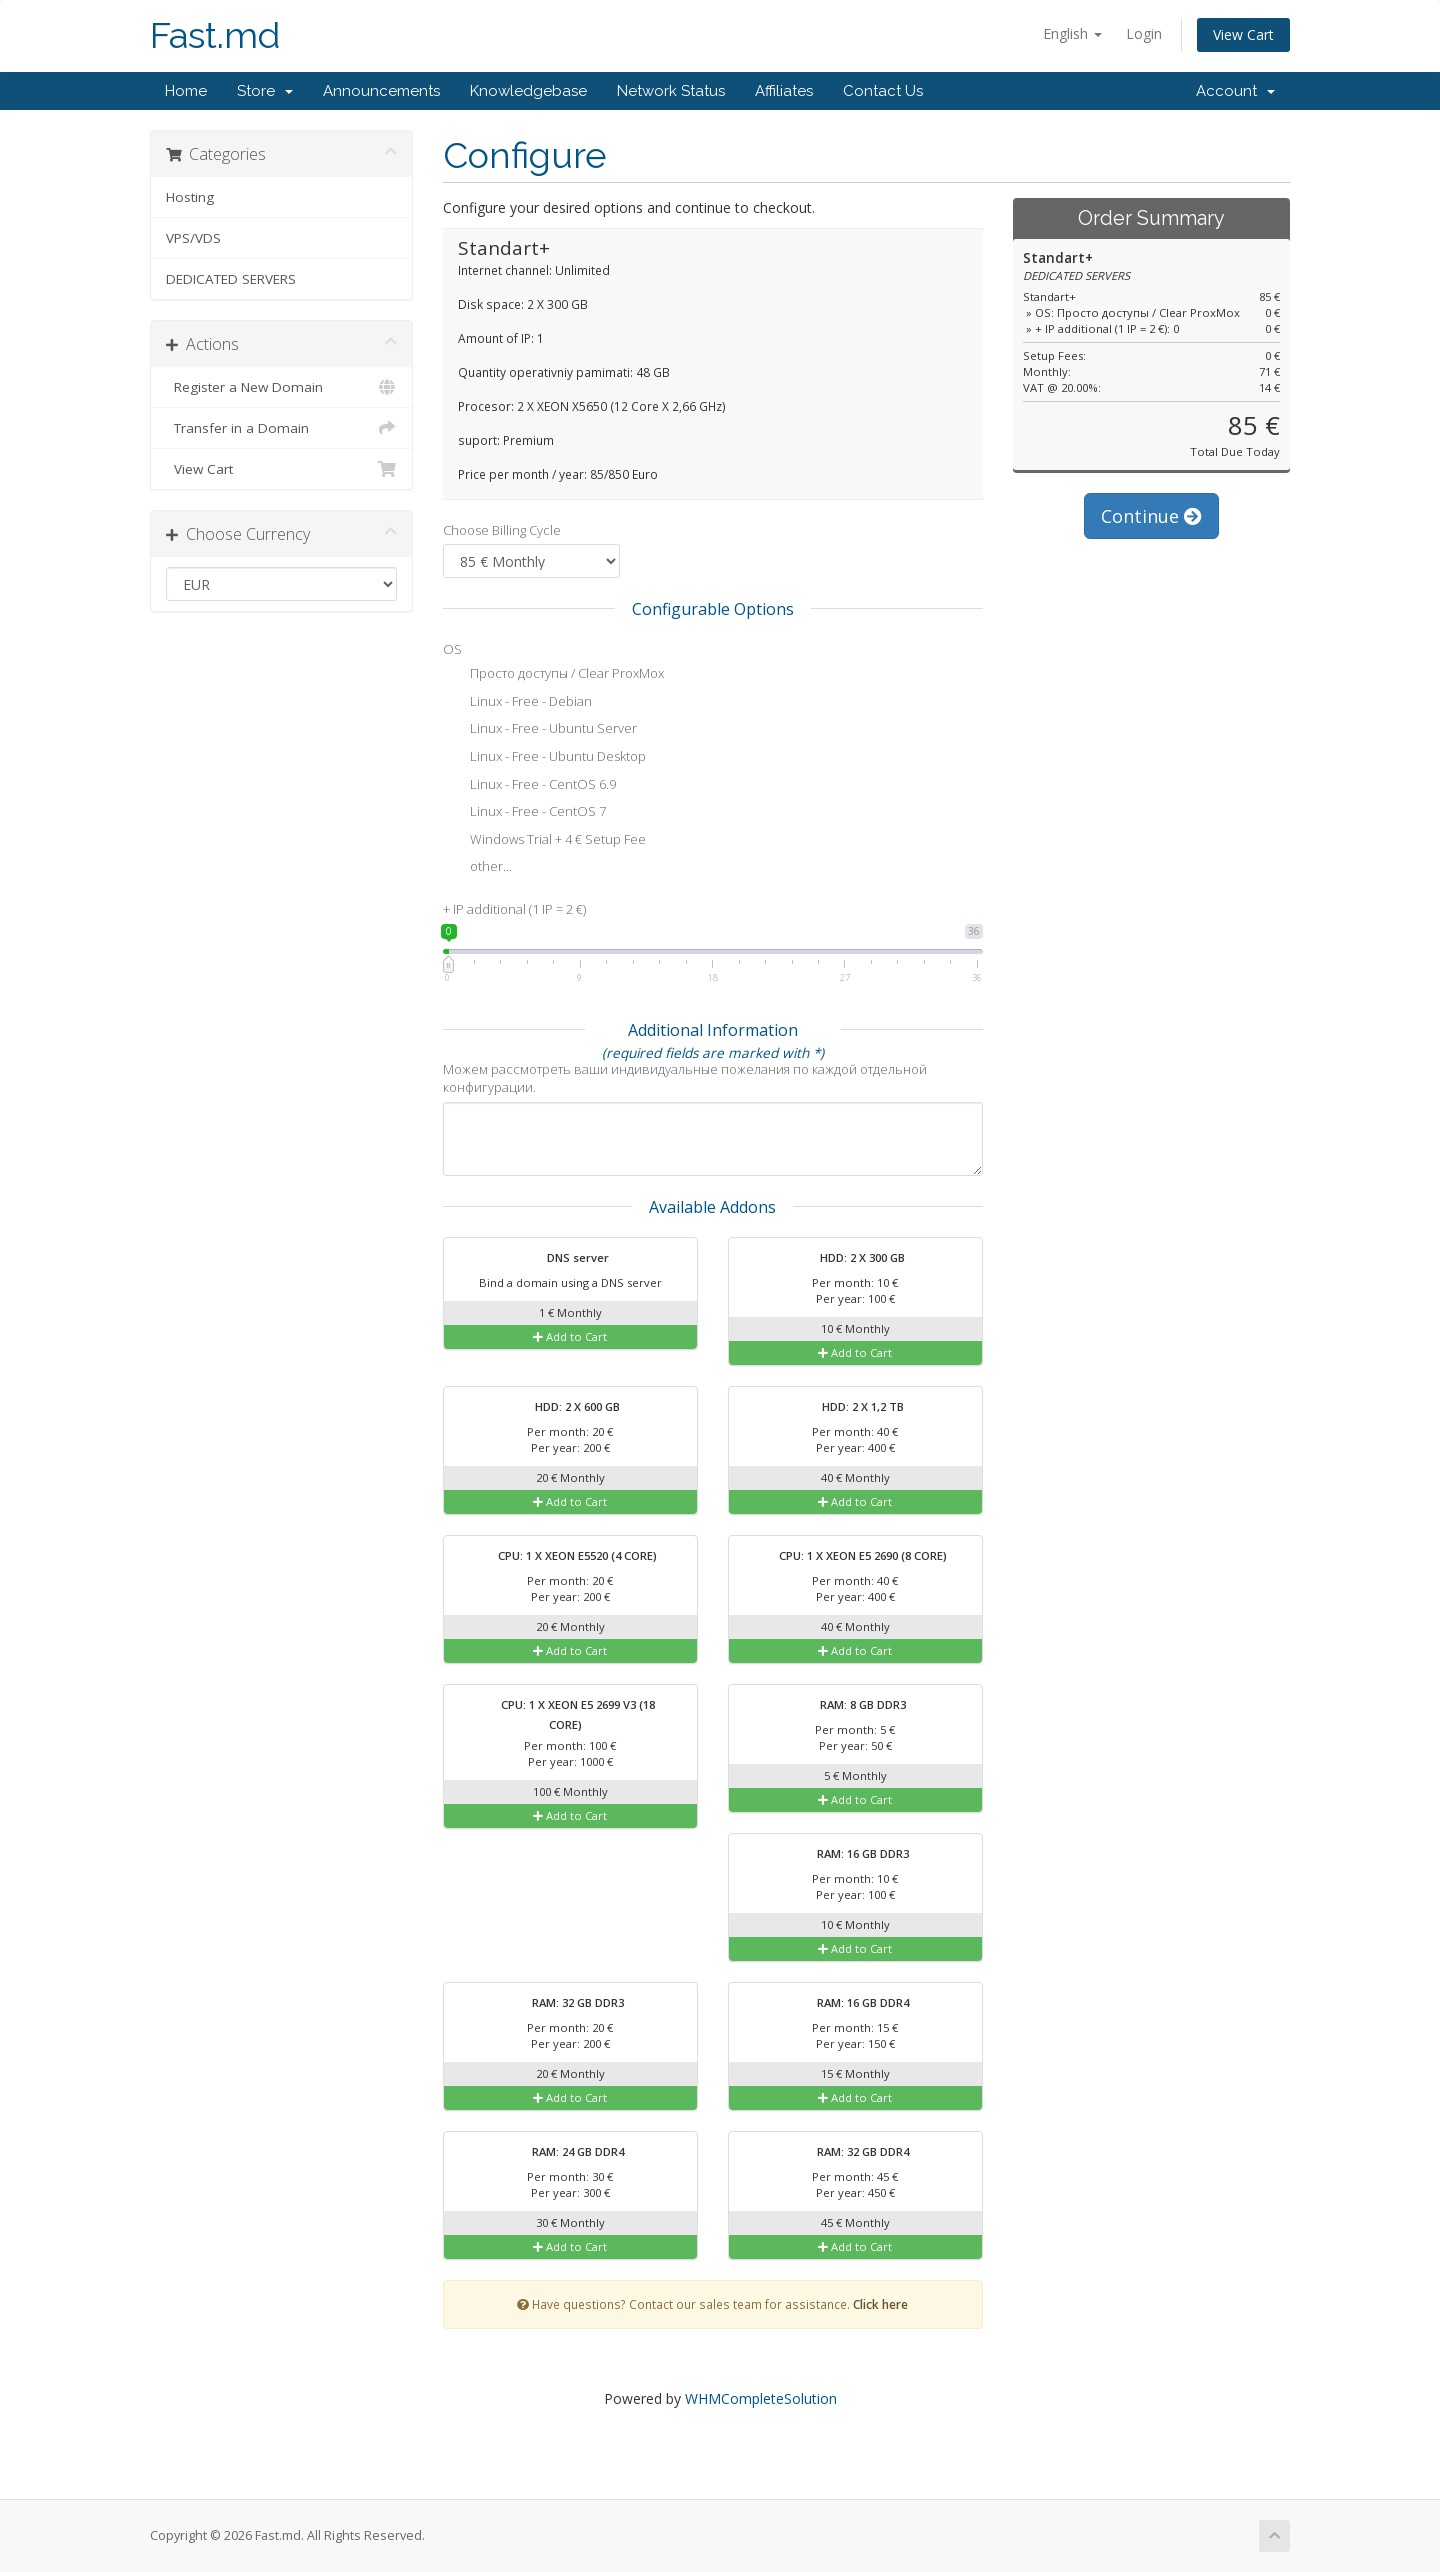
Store (265, 91)
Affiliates (784, 91)
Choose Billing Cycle (502, 530)
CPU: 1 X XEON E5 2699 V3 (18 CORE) (565, 1713)
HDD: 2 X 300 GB (850, 1259)
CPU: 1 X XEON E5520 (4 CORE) (565, 1557)
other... (477, 868)
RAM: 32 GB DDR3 (565, 2004)
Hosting (190, 197)
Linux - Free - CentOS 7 (524, 813)
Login (1144, 33)
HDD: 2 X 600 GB (565, 1408)
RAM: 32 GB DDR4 (850, 2153)
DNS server (565, 1259)
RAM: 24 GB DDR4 (565, 2153)
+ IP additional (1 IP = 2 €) (514, 909)
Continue (1151, 516)
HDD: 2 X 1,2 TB (850, 1408)
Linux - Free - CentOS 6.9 (529, 786)
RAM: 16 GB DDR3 (850, 1855)
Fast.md (215, 35)
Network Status (671, 91)
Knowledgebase (528, 91)
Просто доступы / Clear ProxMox (553, 675)
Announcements (381, 91)
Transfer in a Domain (281, 428)
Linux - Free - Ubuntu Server (540, 730)
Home (186, 91)
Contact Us (883, 91)
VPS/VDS (193, 238)
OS (452, 649)
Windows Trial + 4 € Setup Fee (544, 841)
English (1072, 33)
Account (1235, 91)
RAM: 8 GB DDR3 (850, 1706)
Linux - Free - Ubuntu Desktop (544, 758)
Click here (880, 2304)
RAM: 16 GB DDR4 (850, 2004)
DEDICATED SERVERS (231, 279)
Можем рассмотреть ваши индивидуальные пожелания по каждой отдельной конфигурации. (685, 1078)
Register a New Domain (281, 387)
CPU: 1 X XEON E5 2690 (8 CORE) (850, 1557)
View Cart (1243, 34)
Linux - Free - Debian (517, 703)
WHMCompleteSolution (761, 2398)
